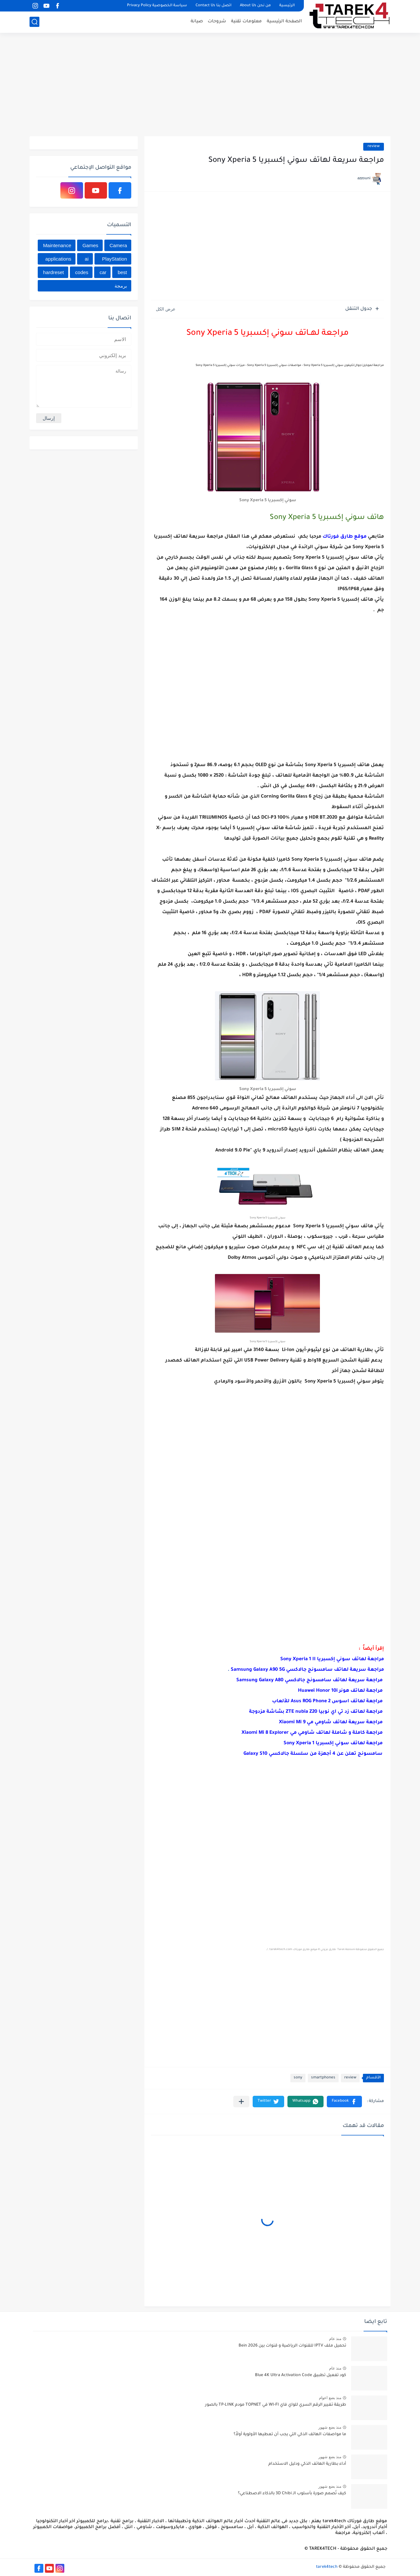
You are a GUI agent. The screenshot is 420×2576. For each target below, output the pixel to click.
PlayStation (114, 259)
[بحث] (34, 22)
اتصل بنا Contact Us (213, 6)
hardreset (53, 272)
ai (87, 259)
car (102, 272)
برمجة (121, 286)
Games (90, 245)
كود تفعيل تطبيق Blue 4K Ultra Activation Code (300, 2375)
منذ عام (335, 2338)
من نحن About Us (255, 6)
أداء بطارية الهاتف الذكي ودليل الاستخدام (307, 2464)
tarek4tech (327, 2567)
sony (298, 2078)
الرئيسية (287, 6)
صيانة (197, 21)
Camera (118, 245)
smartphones (323, 2078)
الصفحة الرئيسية (284, 21)
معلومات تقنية (246, 21)
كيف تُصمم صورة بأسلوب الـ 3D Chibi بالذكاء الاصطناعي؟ (292, 2493)
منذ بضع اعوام (330, 2397)
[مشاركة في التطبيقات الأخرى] (241, 2101)
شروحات (217, 21)
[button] (344, 2101)
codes (81, 272)
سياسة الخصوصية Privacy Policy (157, 6)
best (122, 272)
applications (58, 259)
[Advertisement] (210, 85)
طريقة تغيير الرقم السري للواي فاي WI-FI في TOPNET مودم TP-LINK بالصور (275, 2405)
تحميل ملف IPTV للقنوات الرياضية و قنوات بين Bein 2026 (292, 2346)
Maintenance (57, 245)
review (374, 146)
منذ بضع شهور (329, 2427)
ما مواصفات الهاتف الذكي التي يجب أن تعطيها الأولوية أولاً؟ (290, 2434)
